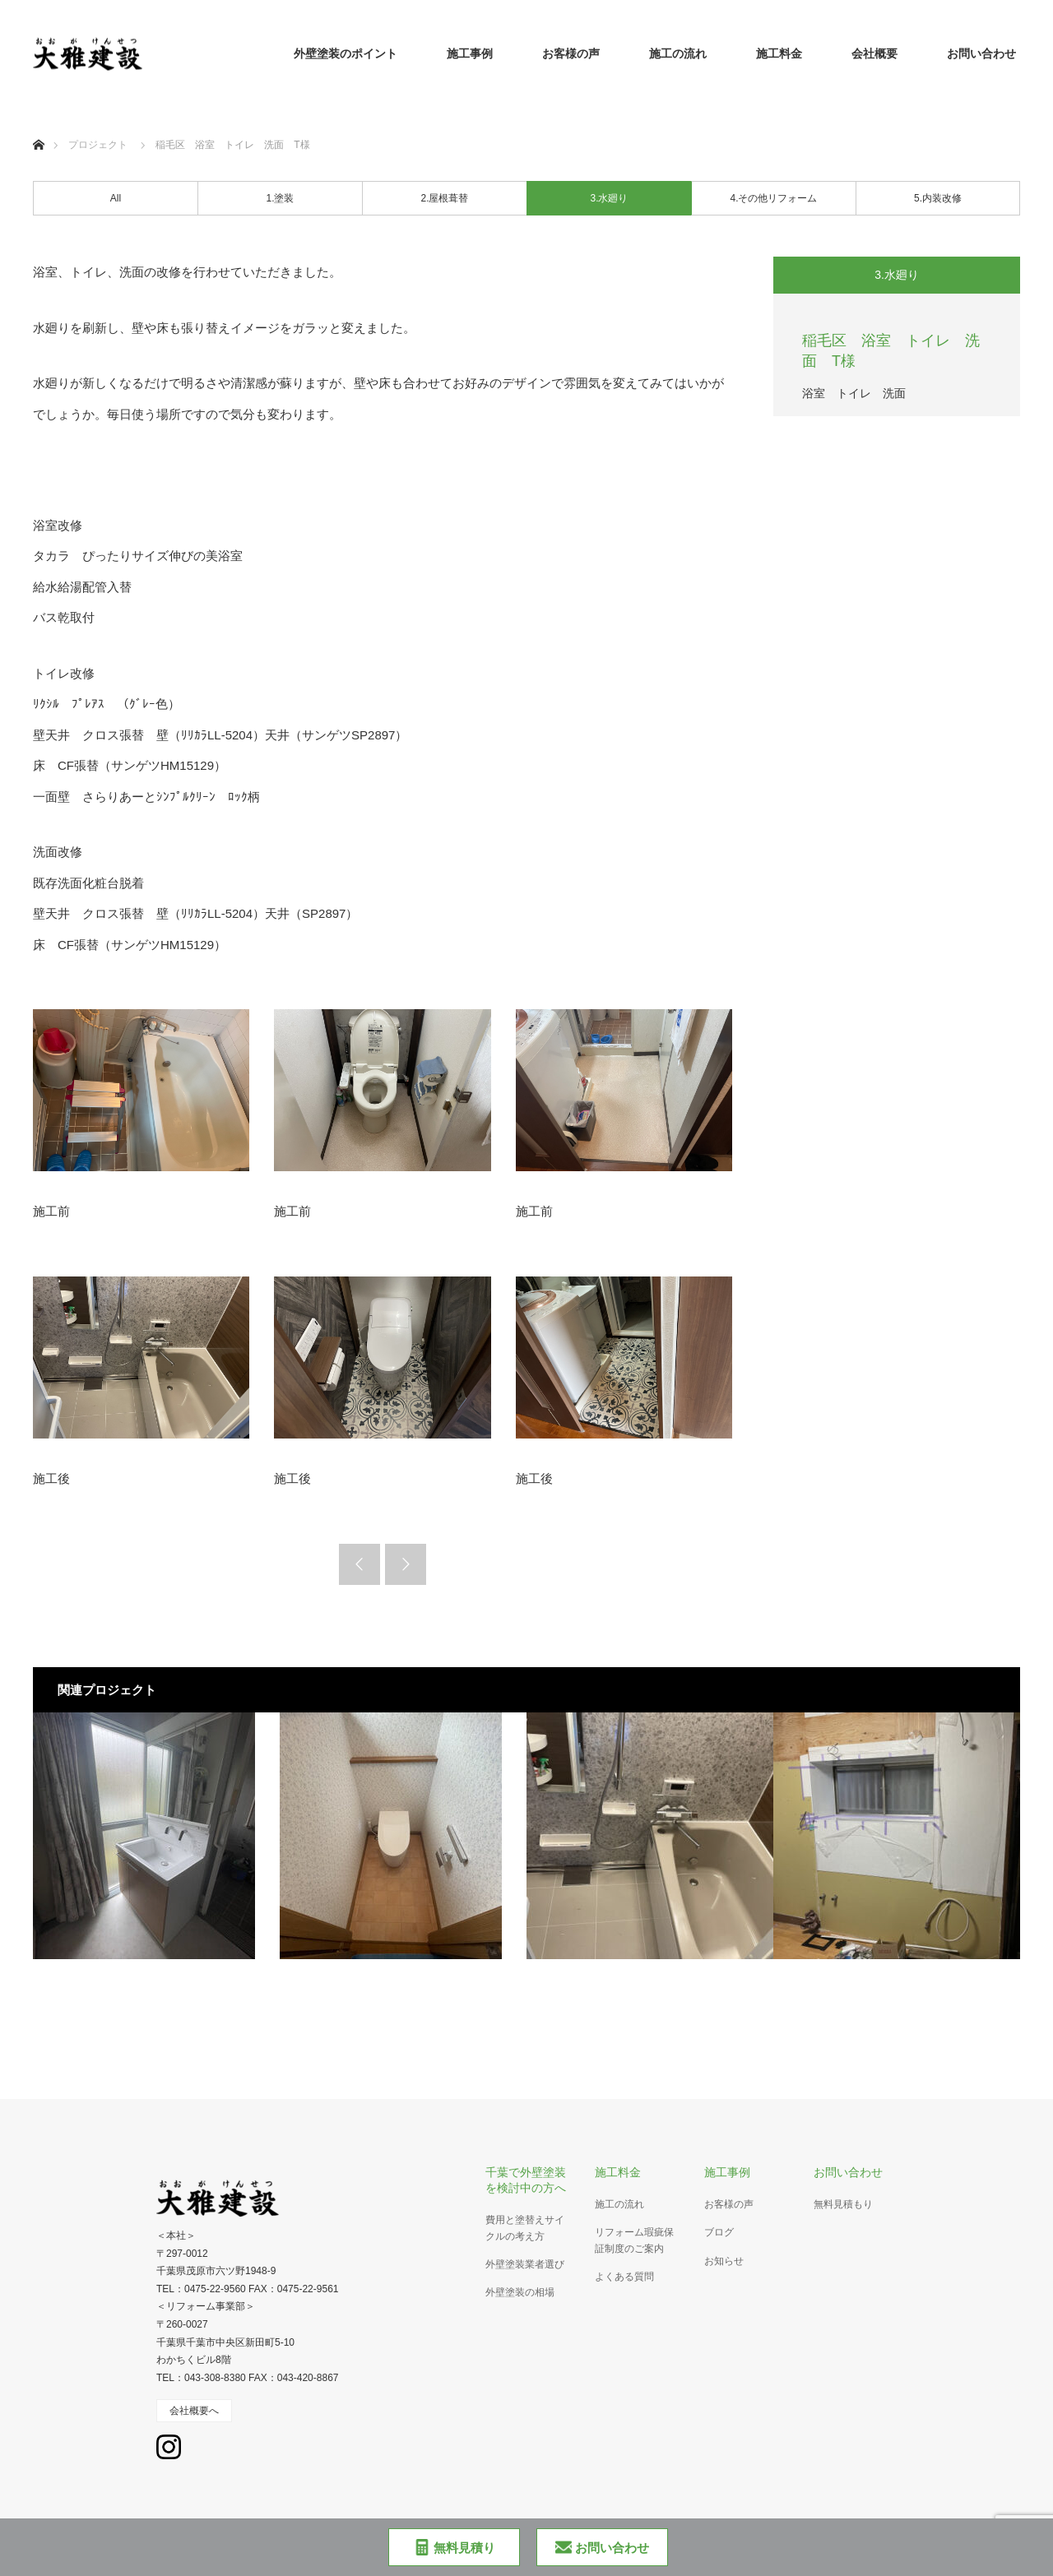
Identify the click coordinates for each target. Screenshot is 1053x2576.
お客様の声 (571, 53)
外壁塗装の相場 (519, 2292)
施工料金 (779, 53)
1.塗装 (280, 198)
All (115, 198)
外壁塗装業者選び (524, 2264)
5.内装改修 (938, 198)
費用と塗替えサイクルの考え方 (524, 2227)
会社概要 (874, 53)
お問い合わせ (981, 53)
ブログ (719, 2232)
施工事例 (470, 53)
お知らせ (724, 2261)
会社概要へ (194, 2410)
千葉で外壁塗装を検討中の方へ (525, 2180)
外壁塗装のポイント (345, 53)
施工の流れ (678, 53)
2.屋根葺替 (444, 198)
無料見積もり (843, 2204)
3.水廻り (609, 198)
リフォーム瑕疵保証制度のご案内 (634, 2240)
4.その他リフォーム (773, 198)
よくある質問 (624, 2276)
